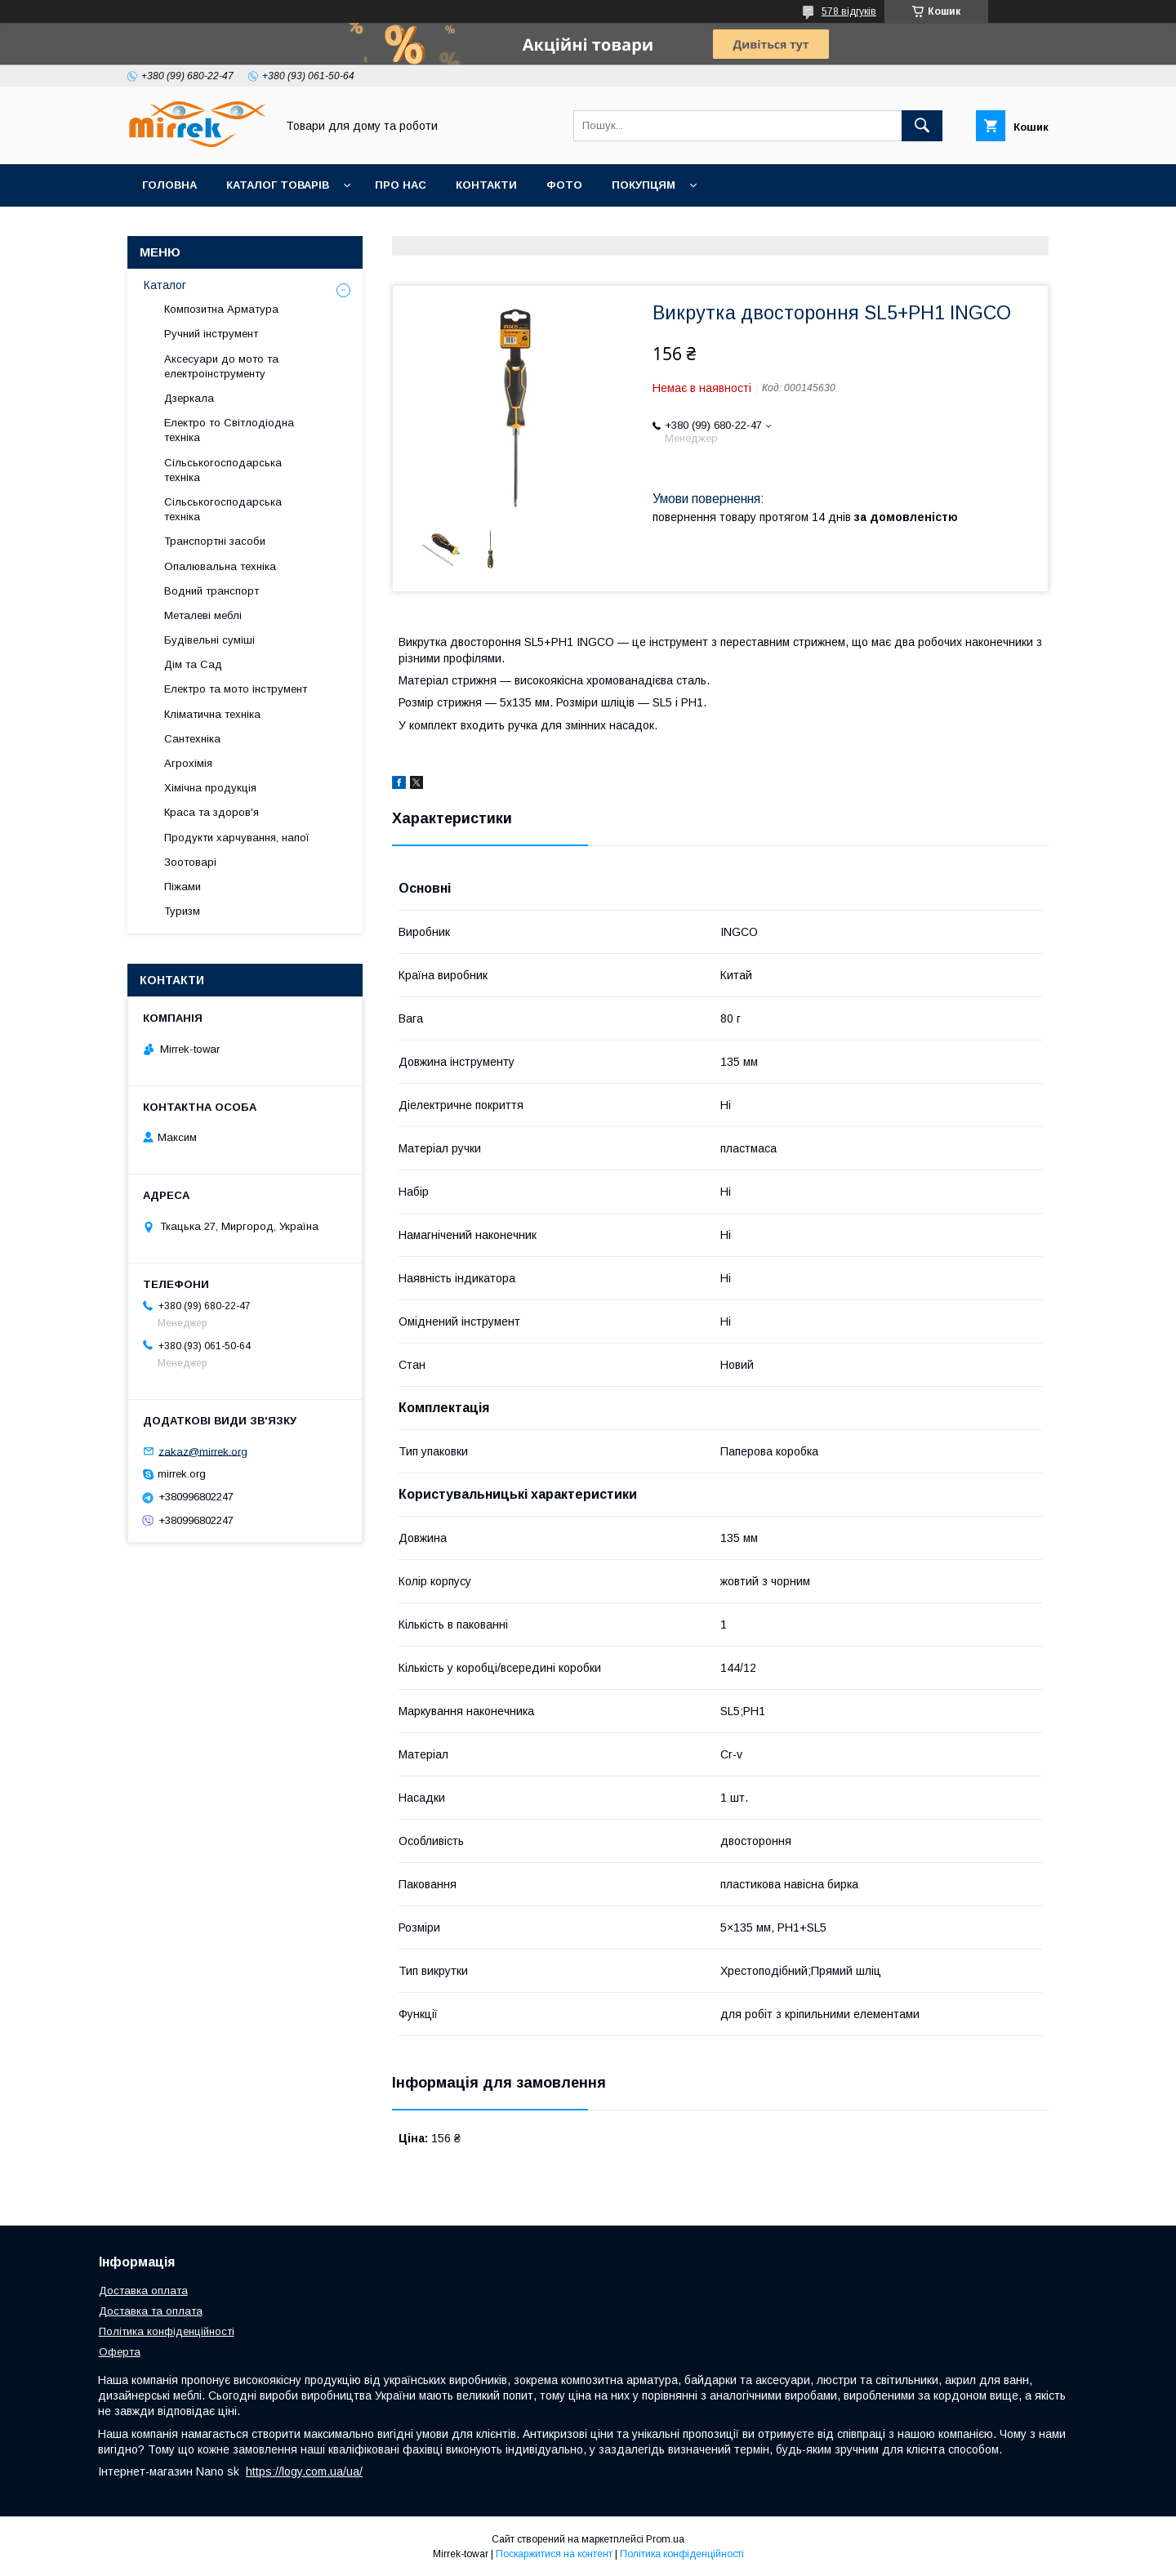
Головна (169, 185)
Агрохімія (188, 763)
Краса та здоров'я (211, 812)
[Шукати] (922, 125)
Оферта (119, 2352)
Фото (564, 185)
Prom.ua (665, 2539)
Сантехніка (192, 739)
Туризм (182, 911)
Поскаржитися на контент (554, 2554)
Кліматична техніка (212, 714)
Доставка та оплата (151, 2311)
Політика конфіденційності (166, 2331)
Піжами (182, 886)
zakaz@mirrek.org (202, 1451)
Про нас (400, 185)
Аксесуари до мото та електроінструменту (221, 366)
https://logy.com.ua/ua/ (304, 2471)
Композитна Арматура (221, 309)
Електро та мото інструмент (235, 689)
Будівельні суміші (209, 640)
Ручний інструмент (211, 334)
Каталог (165, 285)
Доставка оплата (143, 2290)
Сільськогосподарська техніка (223, 470)
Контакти (486, 185)
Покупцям (643, 185)
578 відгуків (849, 11)
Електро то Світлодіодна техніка (229, 430)
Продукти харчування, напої (237, 837)
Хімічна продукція (210, 788)
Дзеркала (189, 398)
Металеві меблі (203, 615)
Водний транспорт (211, 591)
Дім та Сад (193, 664)
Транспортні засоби (214, 541)
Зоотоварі (190, 862)
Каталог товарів (277, 185)
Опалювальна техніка (220, 566)
